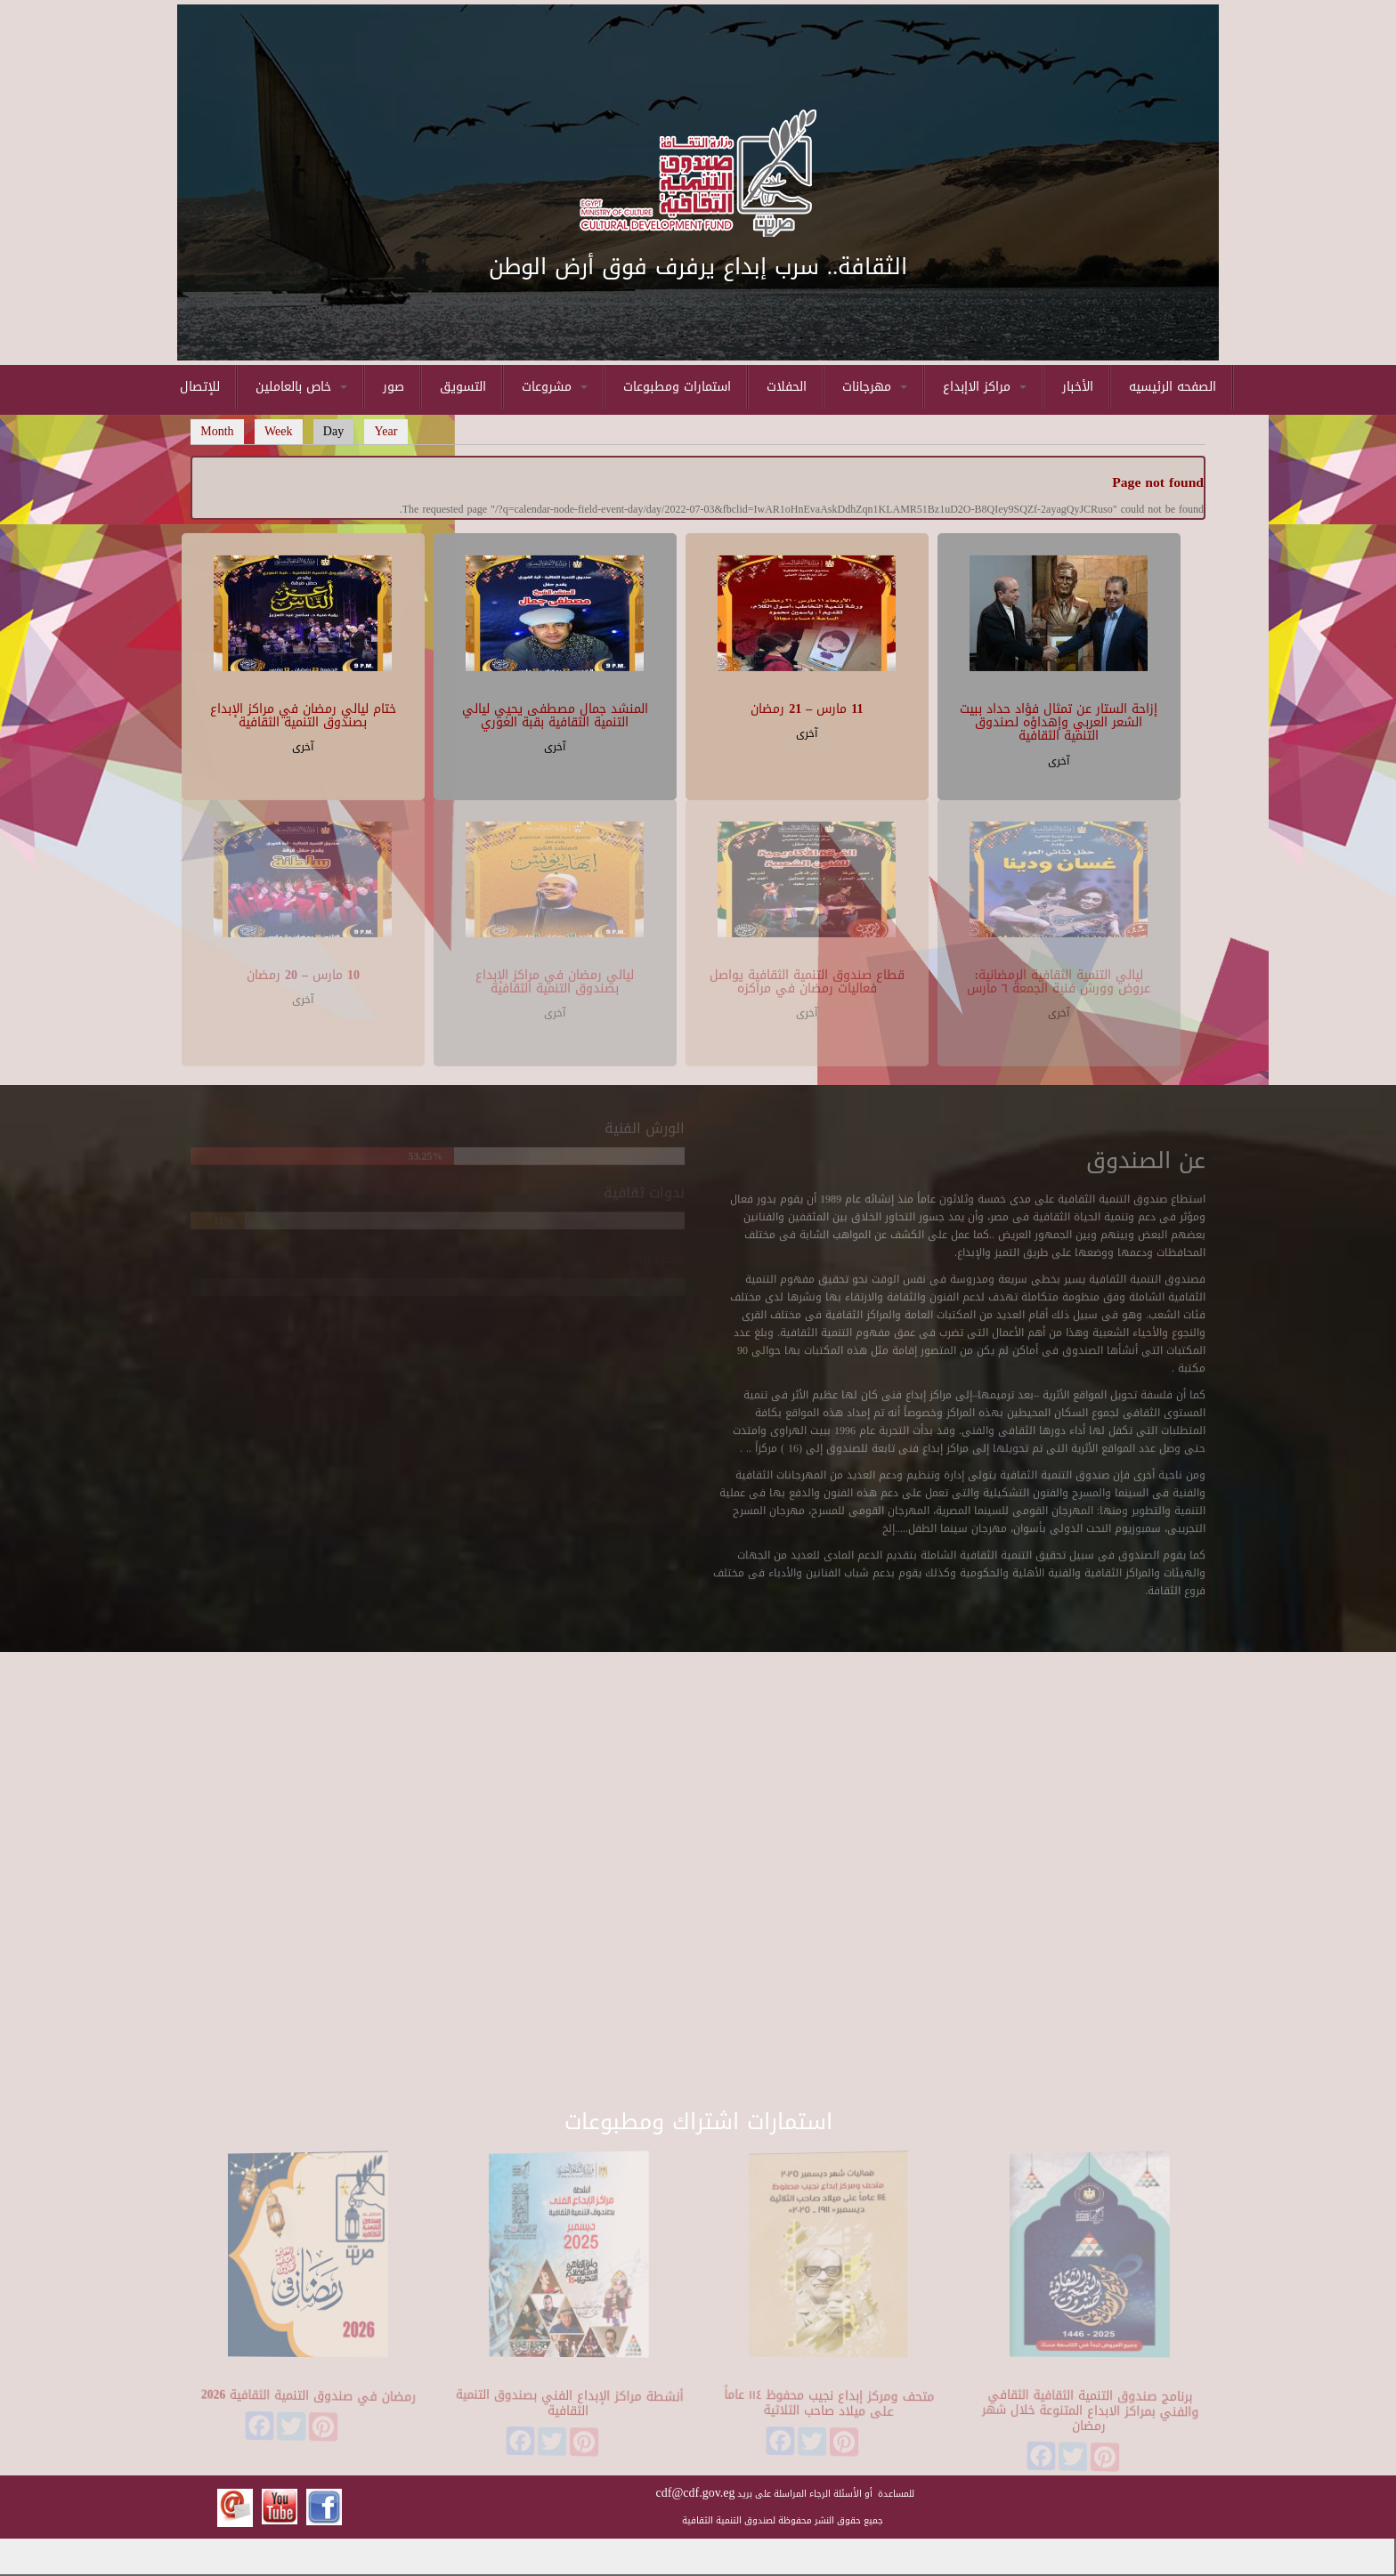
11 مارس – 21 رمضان (807, 706)
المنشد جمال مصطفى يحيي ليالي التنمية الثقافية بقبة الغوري (555, 713)
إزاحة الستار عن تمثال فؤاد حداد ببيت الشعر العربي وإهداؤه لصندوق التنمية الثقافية (1058, 720)
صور (393, 387)
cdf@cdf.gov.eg (695, 2493)
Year (386, 431)
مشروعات (555, 387)
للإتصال (200, 387)
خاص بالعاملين (301, 387)
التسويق (463, 387)
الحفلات (787, 387)
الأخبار (1077, 387)
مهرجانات (874, 387)
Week (278, 431)
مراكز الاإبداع (985, 387)
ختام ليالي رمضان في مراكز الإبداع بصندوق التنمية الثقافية (303, 713)
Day (338, 431)
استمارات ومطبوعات (677, 387)
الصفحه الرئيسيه (1172, 387)
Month (216, 431)
